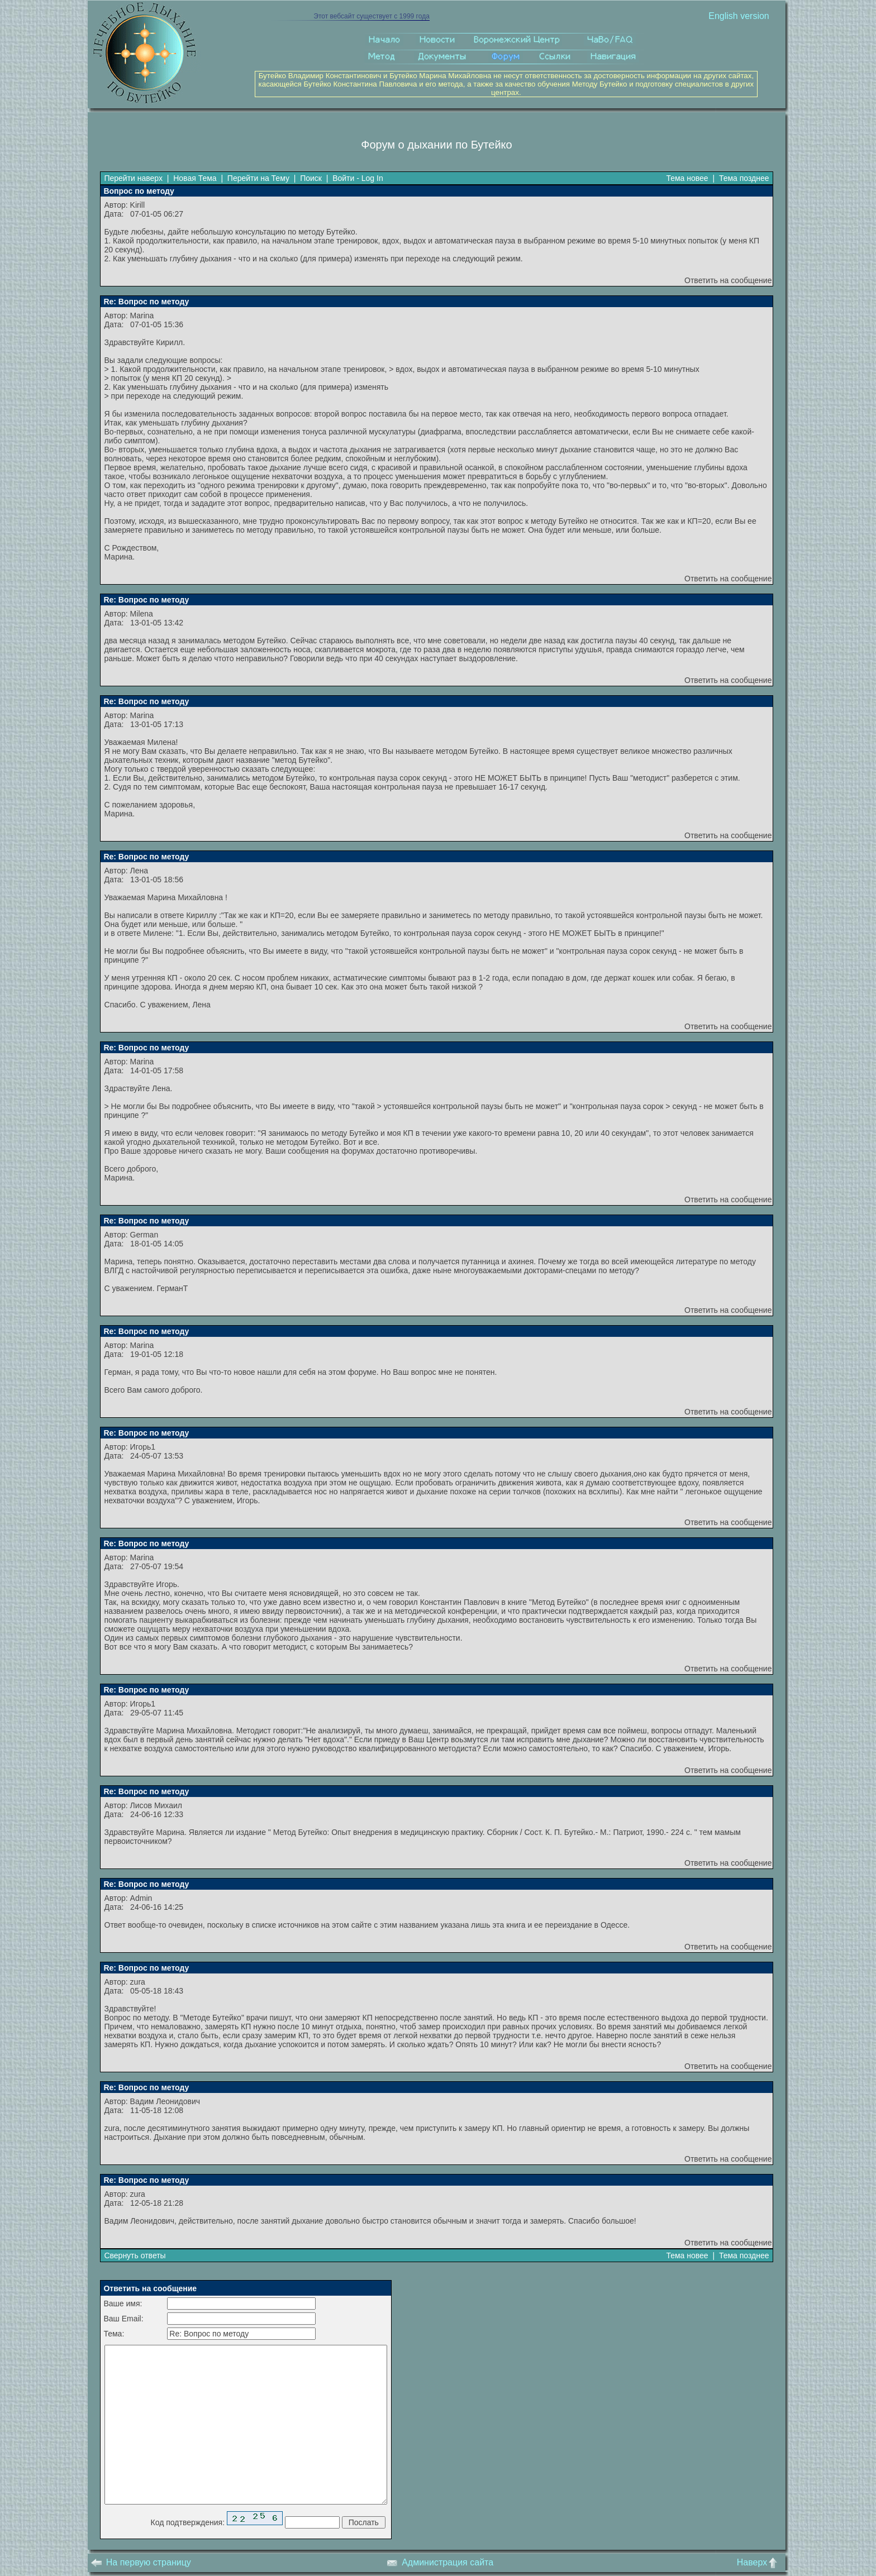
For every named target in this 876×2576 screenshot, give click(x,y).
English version (738, 16)
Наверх (759, 2562)
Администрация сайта (440, 2562)
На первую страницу (141, 2562)
